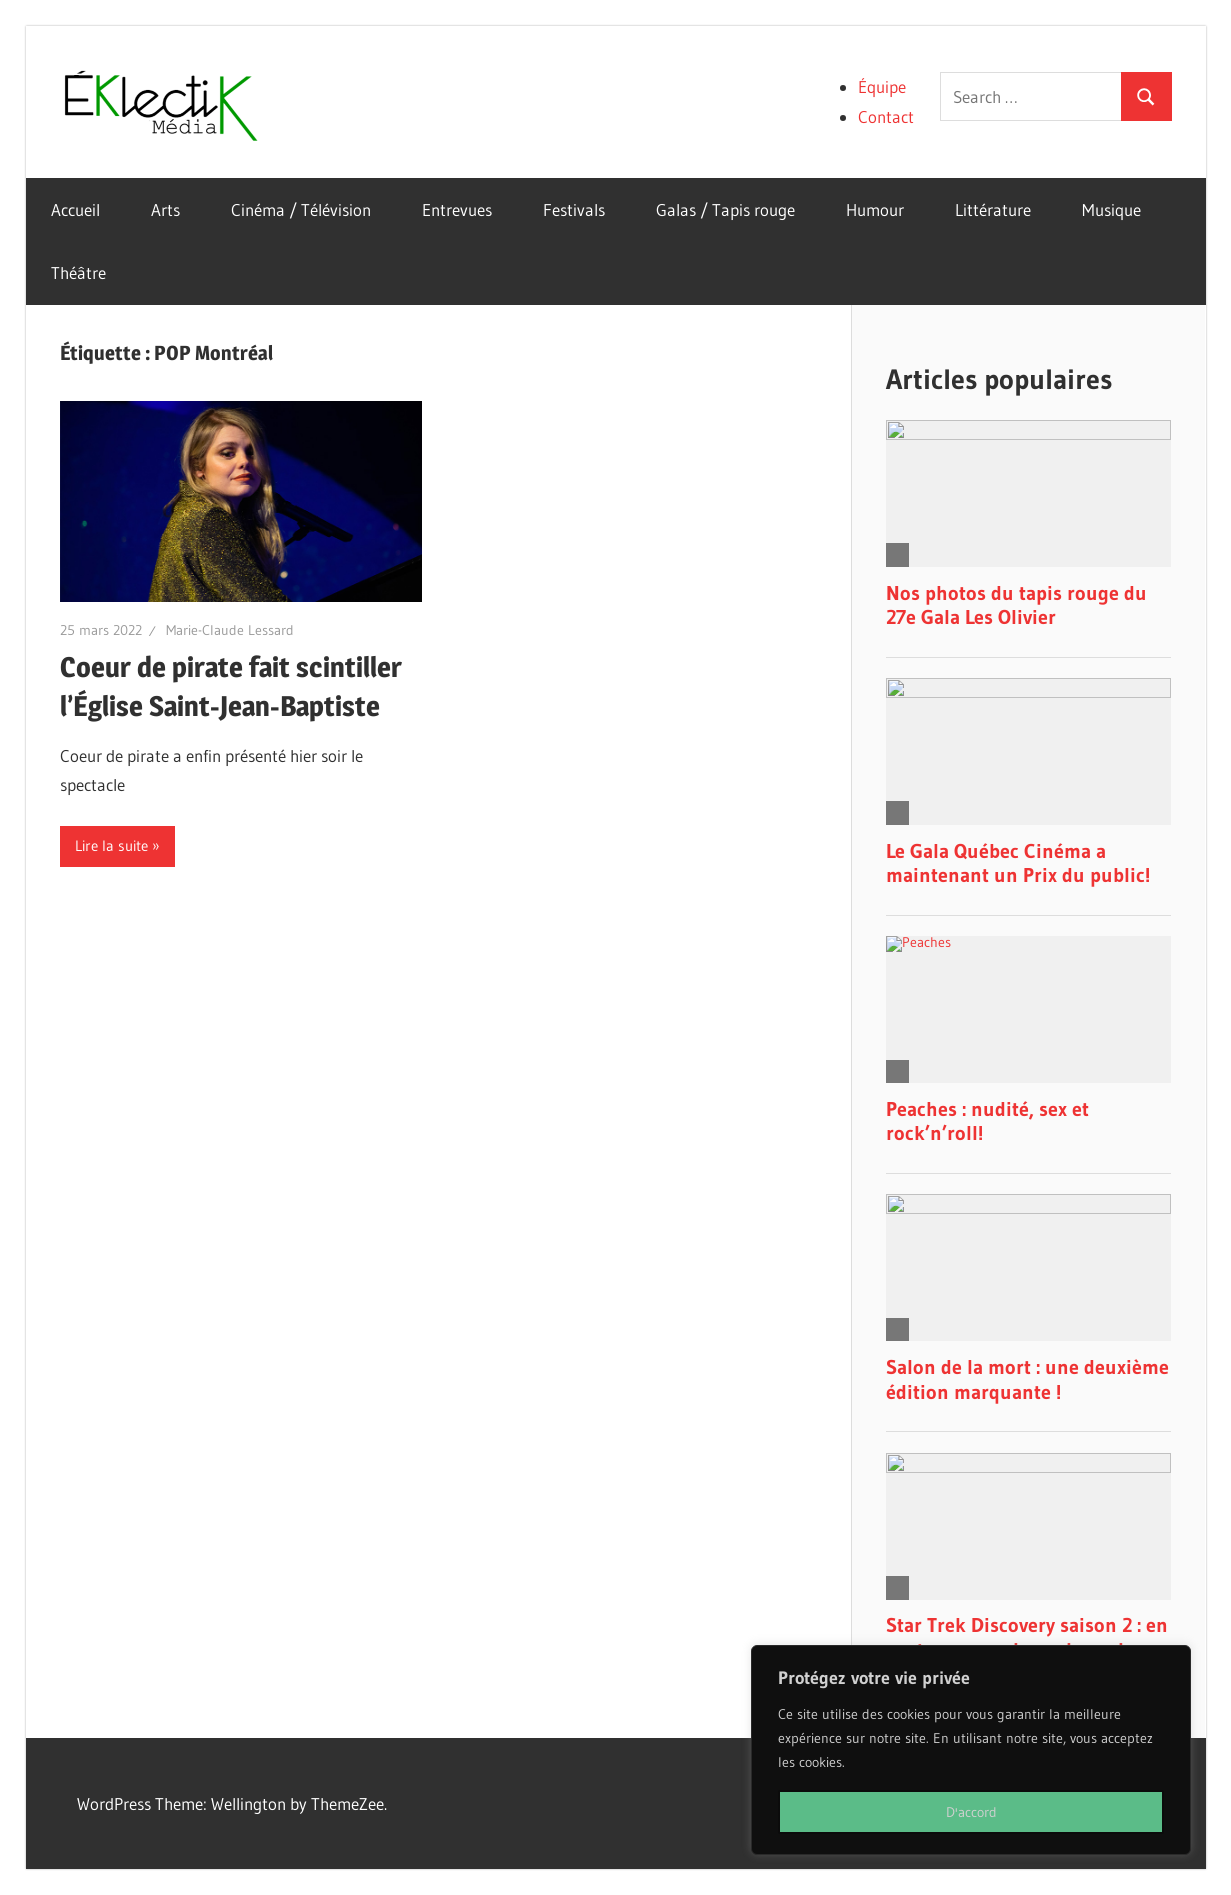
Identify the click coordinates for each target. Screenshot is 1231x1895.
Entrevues (457, 209)
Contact (886, 116)
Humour (875, 209)
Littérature (993, 209)
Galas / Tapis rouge (725, 209)
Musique (1111, 209)
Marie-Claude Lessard (230, 630)
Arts (165, 209)
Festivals (574, 209)
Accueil (75, 209)
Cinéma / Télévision (301, 209)
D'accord (971, 1812)
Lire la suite (111, 845)
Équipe (882, 86)
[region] (971, 1750)
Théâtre (78, 272)
